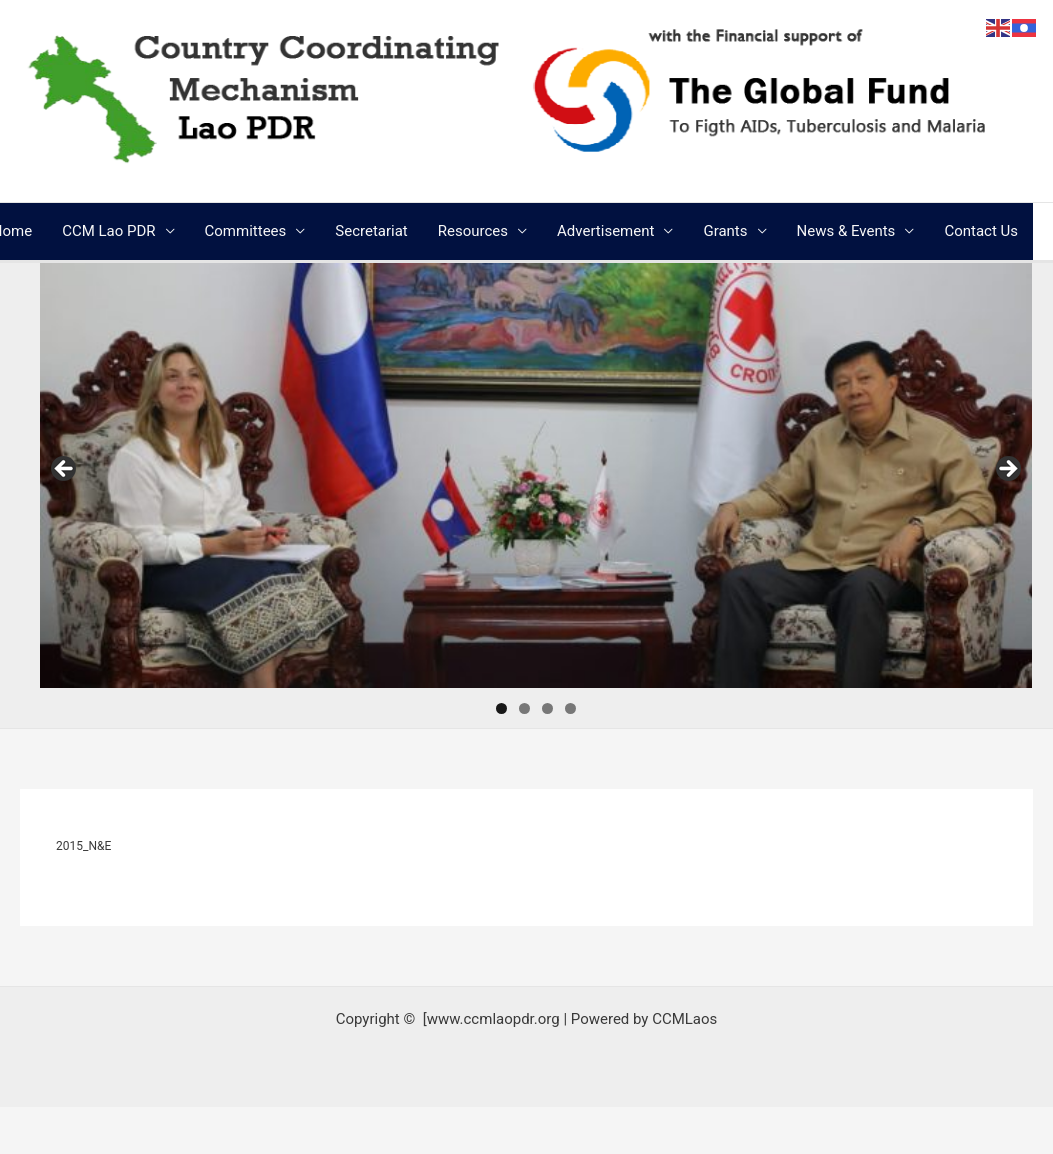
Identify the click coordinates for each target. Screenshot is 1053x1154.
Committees (246, 231)
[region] (536, 475)
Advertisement (605, 231)
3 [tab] (547, 708)
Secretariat (371, 231)
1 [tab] (501, 708)
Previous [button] (65, 470)
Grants (725, 231)
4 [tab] (570, 708)
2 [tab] (524, 708)
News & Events (846, 231)
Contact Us (981, 231)
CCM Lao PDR (108, 231)
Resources (473, 231)
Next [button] (1007, 470)
